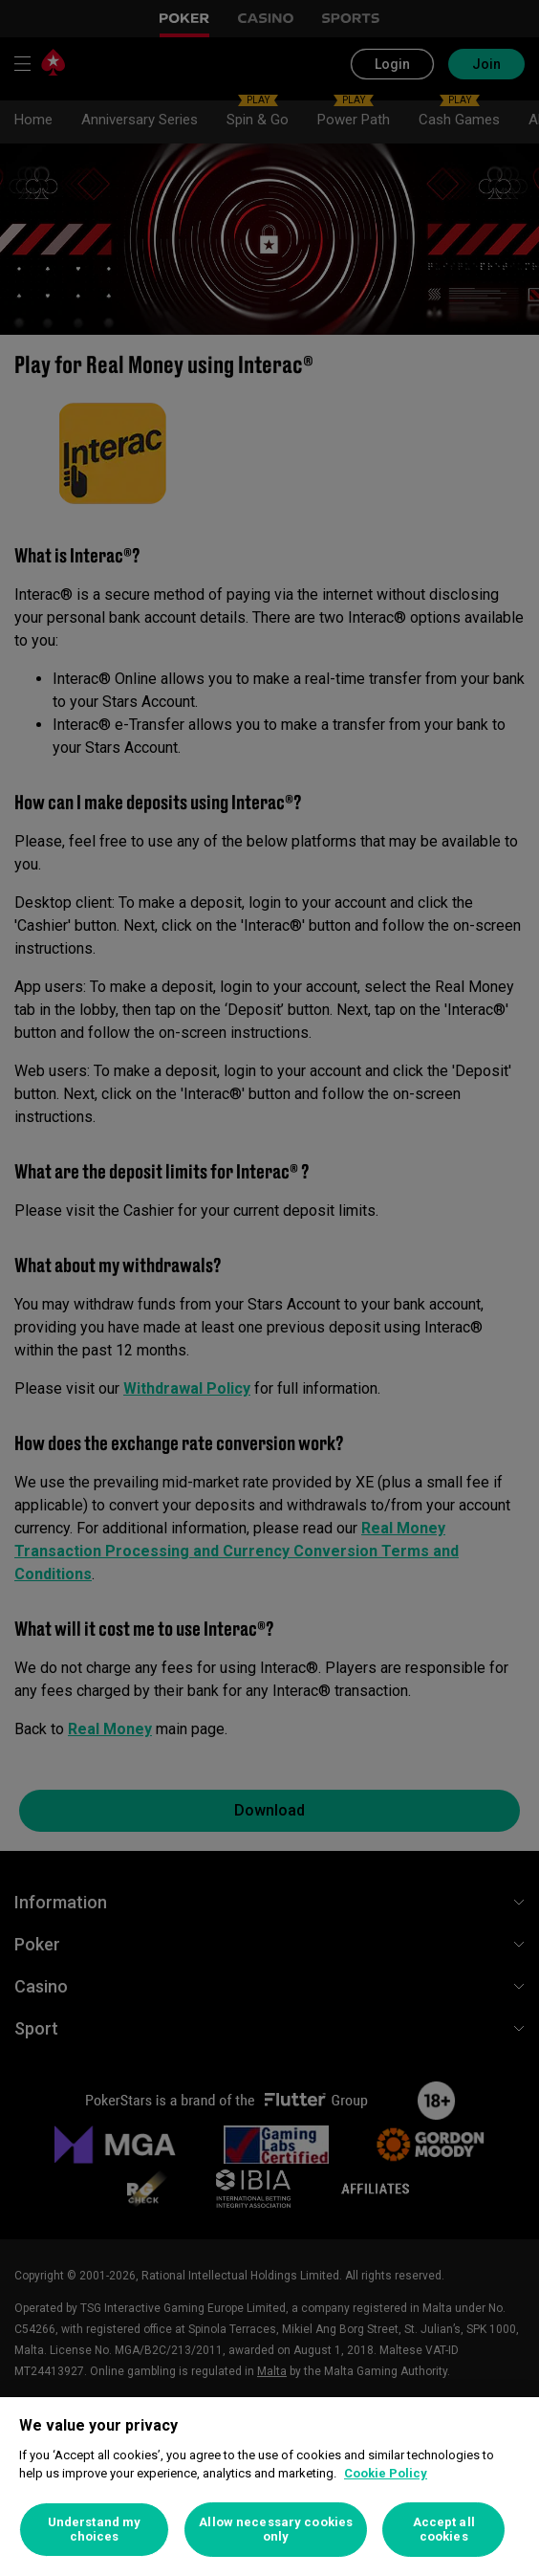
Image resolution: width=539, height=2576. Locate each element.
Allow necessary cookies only (276, 2529)
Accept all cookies (444, 2529)
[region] (269, 2486)
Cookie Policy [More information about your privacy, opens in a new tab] (385, 2473)
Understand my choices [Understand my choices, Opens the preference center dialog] (94, 2529)
